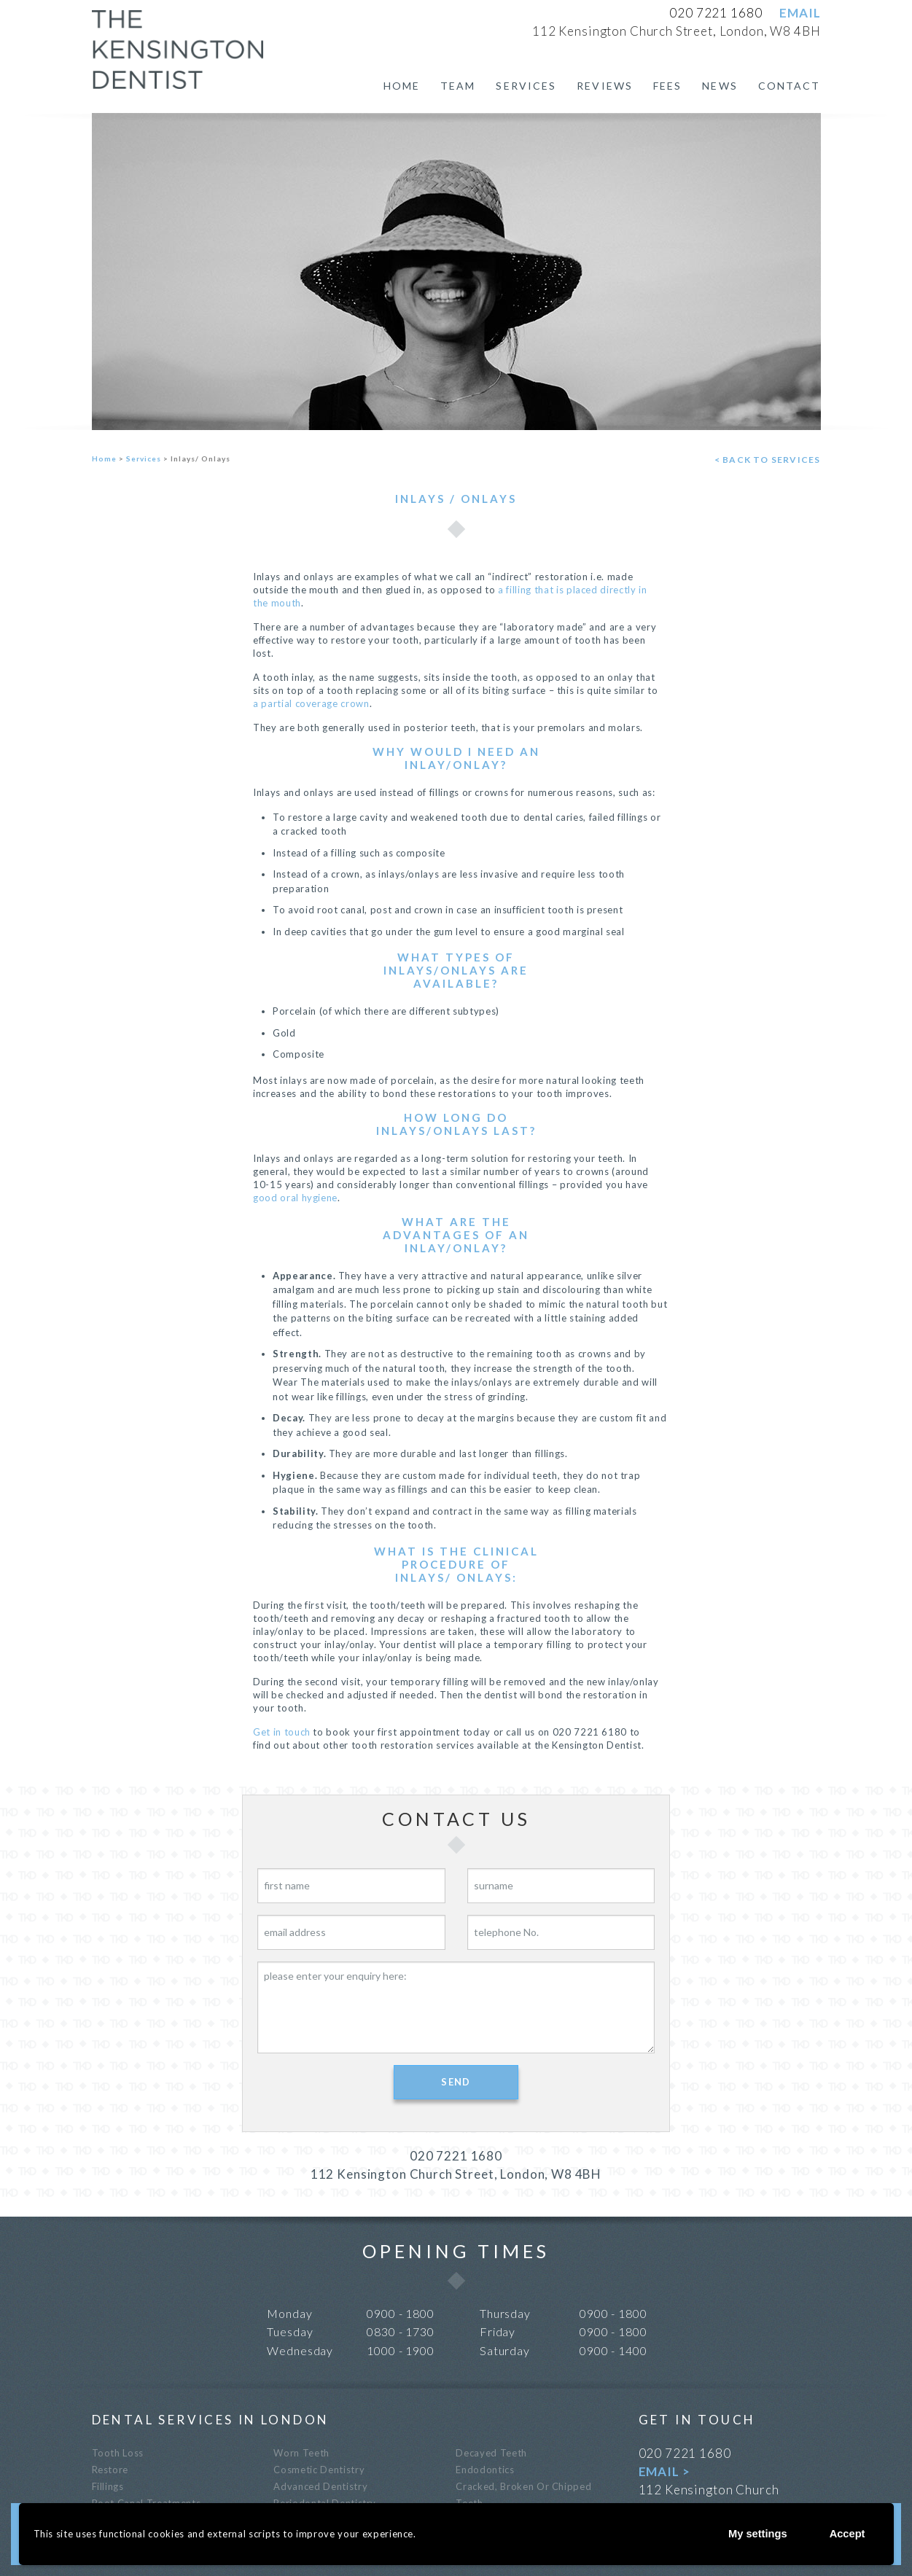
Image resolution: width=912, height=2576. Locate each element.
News (719, 85)
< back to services (767, 459)
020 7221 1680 (715, 12)
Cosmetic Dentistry (319, 2469)
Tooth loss (118, 2453)
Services (526, 85)
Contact (789, 85)
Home (401, 85)
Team (457, 85)
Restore (110, 2469)
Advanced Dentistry (320, 2486)
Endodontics (485, 2469)
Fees (667, 85)
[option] (456, 271)
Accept (845, 2532)
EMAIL (799, 12)
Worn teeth (301, 2453)
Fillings (108, 2486)
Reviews (605, 85)
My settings (752, 2533)
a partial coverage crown (311, 703)
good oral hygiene (295, 1197)
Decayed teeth (491, 2453)
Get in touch (282, 1732)
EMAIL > (664, 2471)
